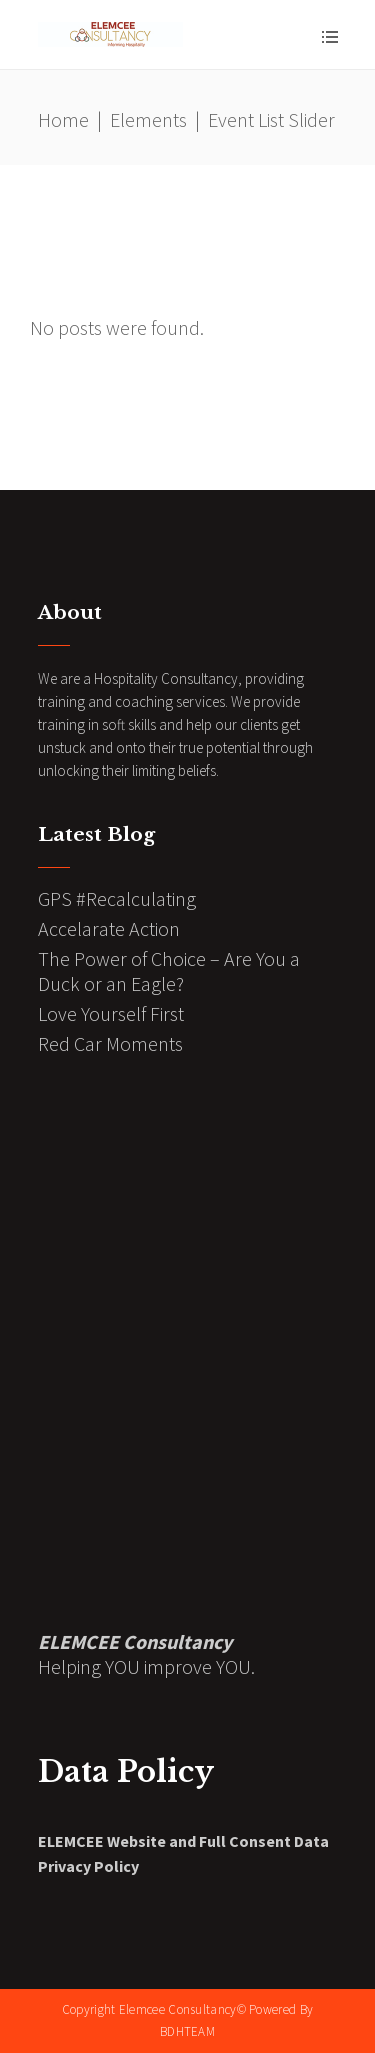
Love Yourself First (111, 1013)
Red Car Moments (110, 1043)
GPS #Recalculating (117, 898)
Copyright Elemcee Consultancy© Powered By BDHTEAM (187, 2020)
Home (63, 119)
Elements (148, 119)
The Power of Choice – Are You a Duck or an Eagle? (169, 971)
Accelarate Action (109, 928)
